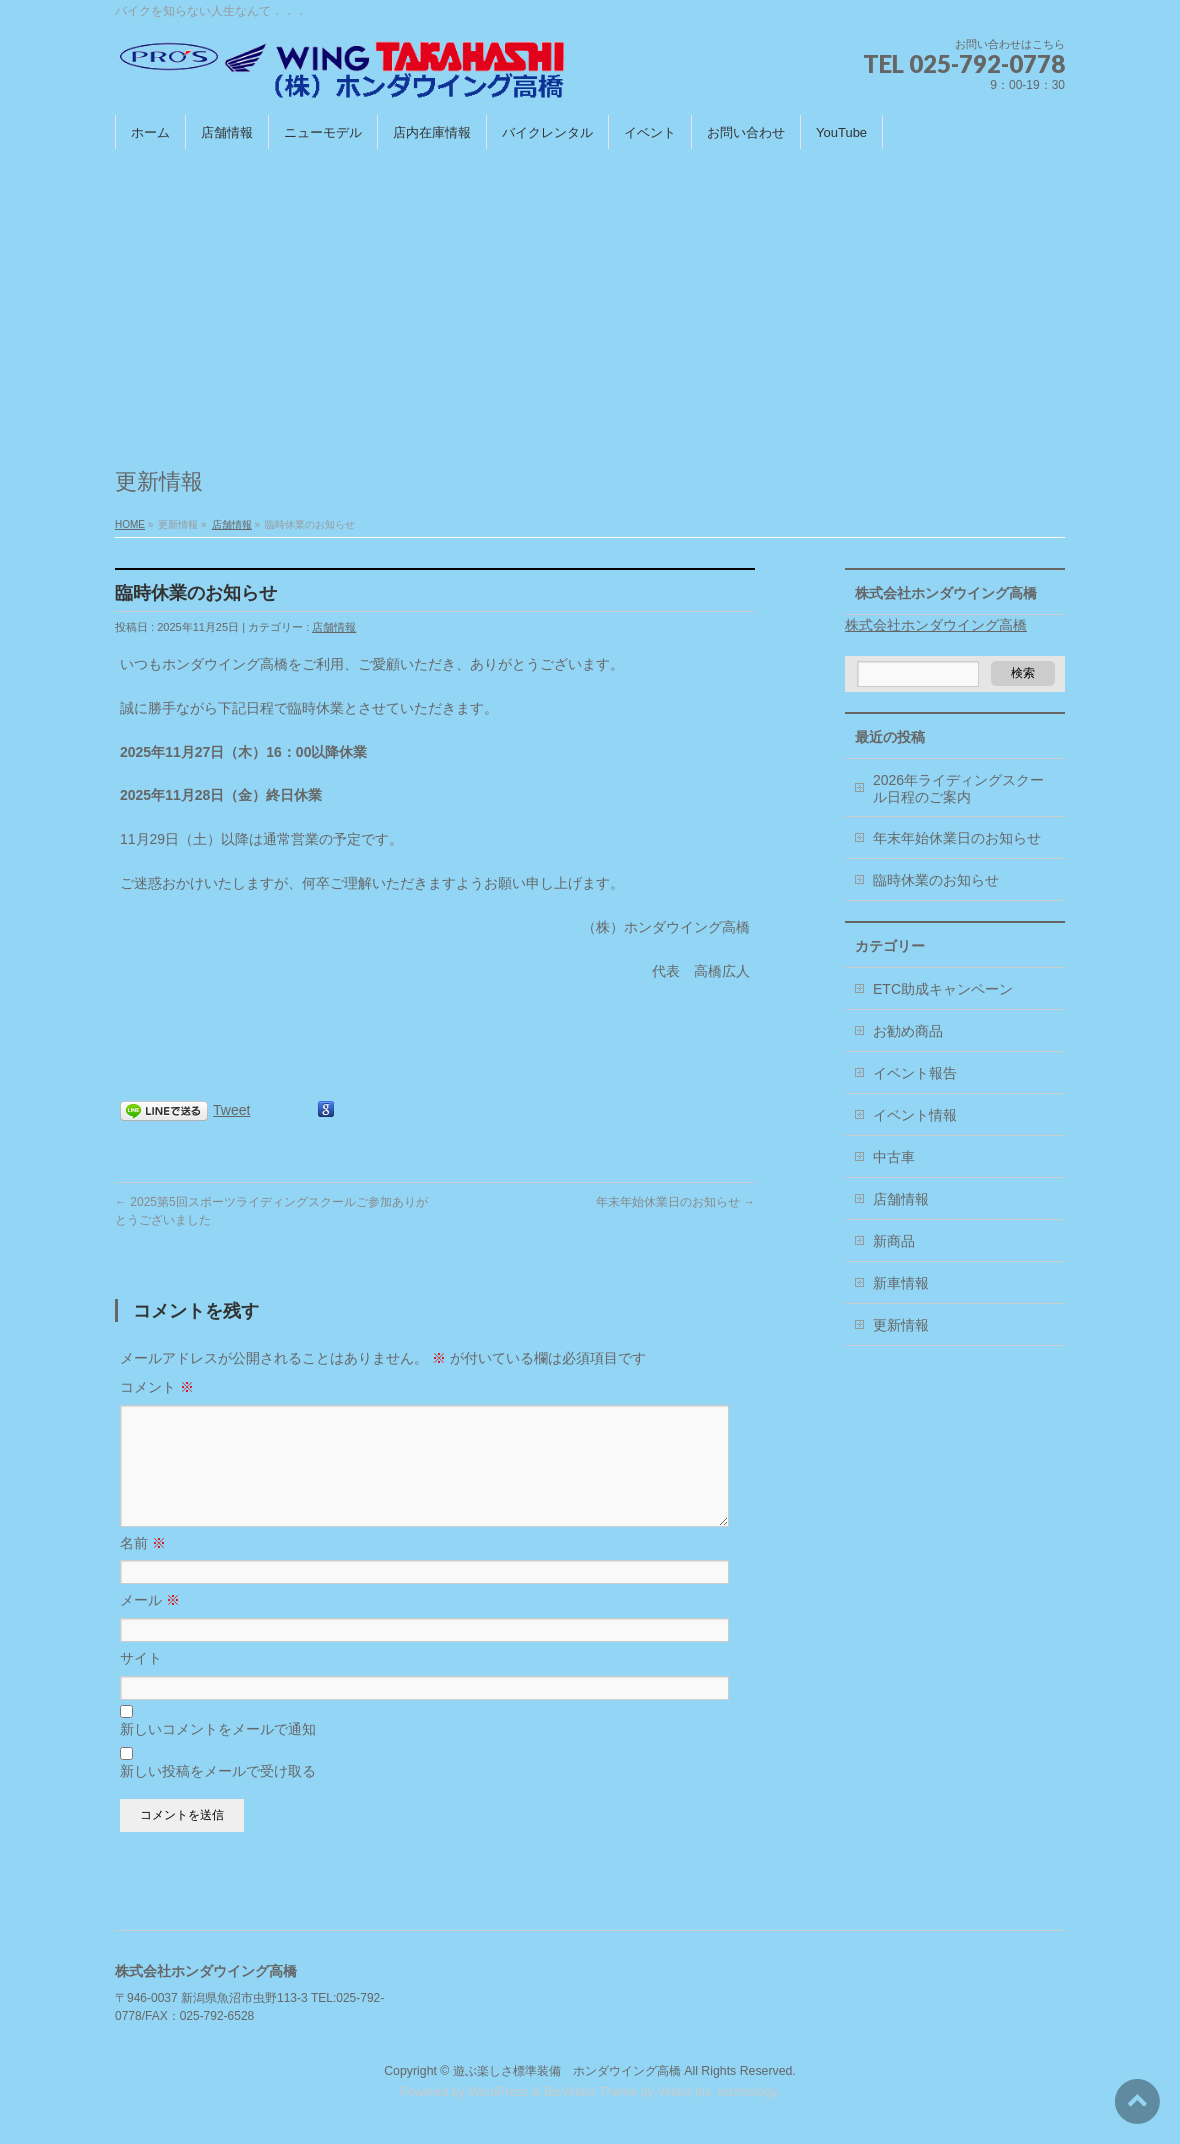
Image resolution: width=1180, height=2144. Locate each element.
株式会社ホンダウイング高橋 (946, 593)
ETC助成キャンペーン (943, 989)
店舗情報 (232, 524)
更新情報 (901, 1325)
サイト (141, 1682)
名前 (143, 1567)
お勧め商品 (908, 1031)
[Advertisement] (590, 299)
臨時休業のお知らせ (936, 880)
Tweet (231, 1110)
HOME (130, 524)
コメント (157, 1387)
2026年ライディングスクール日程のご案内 (958, 788)
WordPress (498, 2093)
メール (150, 1624)
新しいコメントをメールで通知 (218, 1753)
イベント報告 (915, 1073)
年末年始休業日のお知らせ (675, 1202)
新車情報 (901, 1283)
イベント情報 (915, 1115)
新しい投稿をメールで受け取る (218, 1795)
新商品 (894, 1241)
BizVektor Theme (591, 2093)
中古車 (894, 1157)
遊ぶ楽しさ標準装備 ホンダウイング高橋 (567, 2072)
